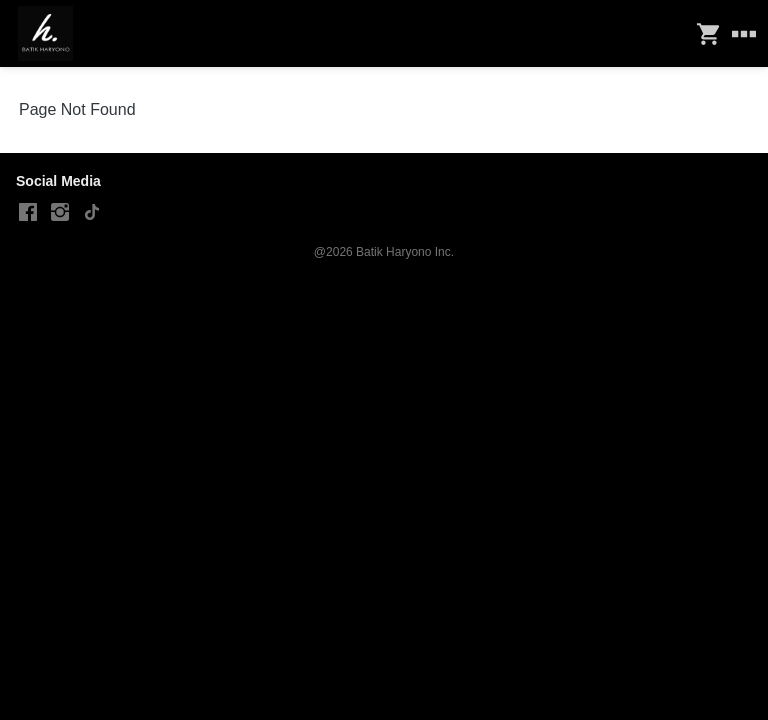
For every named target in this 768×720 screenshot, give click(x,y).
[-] (28, 213)
